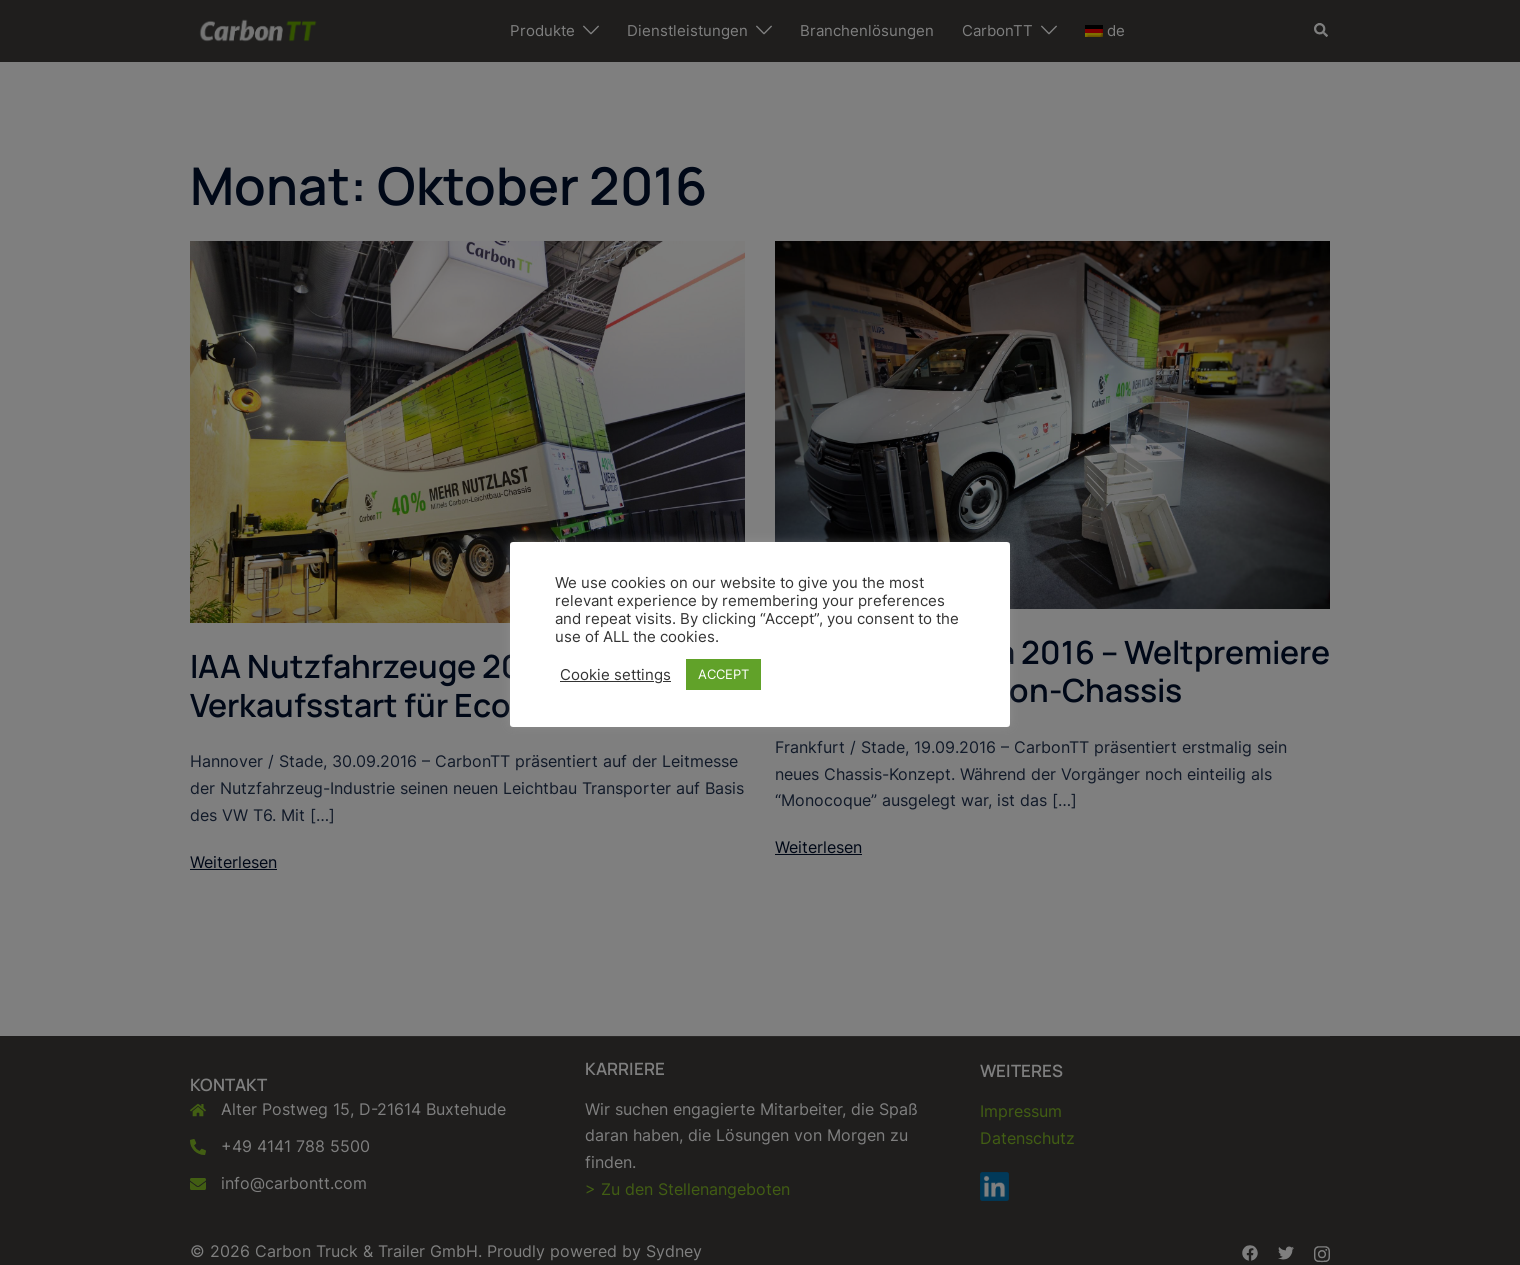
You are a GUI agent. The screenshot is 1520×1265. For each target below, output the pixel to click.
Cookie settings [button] (615, 675)
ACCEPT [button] (723, 674)
